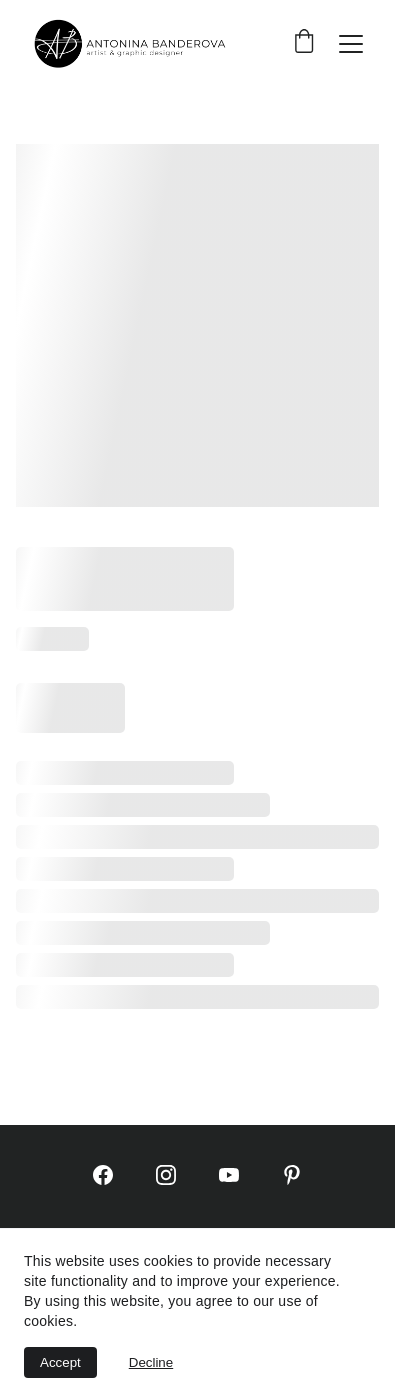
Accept (60, 1362)
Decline (151, 1362)
